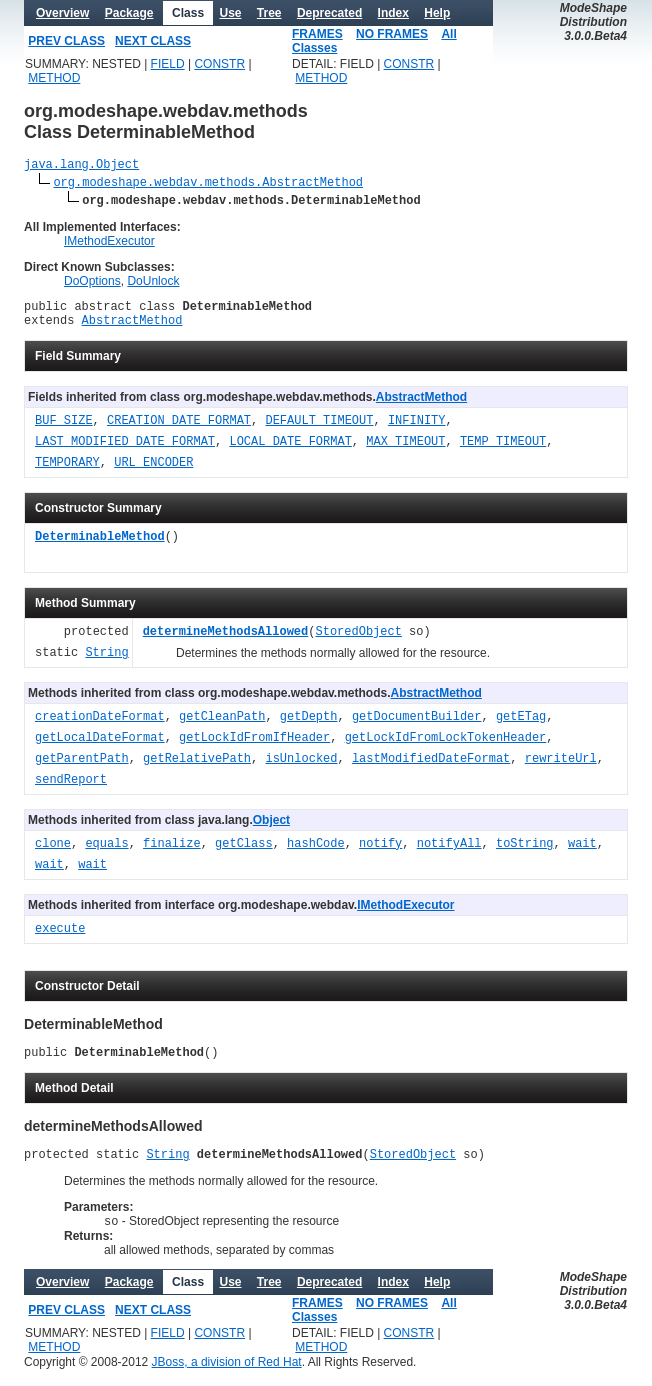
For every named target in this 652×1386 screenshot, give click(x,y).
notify (380, 853)
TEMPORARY (67, 472)
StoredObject (358, 641)
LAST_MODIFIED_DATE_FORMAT (125, 451)
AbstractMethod (132, 328)
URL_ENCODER (153, 472)
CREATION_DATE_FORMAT (179, 430)
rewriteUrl (561, 768)
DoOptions (92, 284)
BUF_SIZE (64, 430)
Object (271, 829)
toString (525, 853)
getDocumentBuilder (417, 726)
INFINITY (417, 430)
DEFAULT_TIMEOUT (319, 430)
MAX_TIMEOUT (405, 451)
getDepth (309, 726)
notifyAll (449, 853)
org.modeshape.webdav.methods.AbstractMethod (208, 184)
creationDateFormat (100, 726)
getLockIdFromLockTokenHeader (446, 747)
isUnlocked (301, 768)
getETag (521, 726)
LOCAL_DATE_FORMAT (290, 451)
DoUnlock (153, 284)
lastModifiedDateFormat (431, 768)
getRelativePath (197, 768)
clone (53, 853)
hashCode (316, 853)
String (106, 662)
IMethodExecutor (109, 244)
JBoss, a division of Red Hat (227, 1379)
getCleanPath (222, 726)
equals (106, 853)
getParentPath (82, 768)
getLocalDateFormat (100, 747)
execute (60, 938)
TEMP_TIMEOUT (503, 451)
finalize (172, 853)
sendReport (71, 789)
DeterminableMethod (100, 546)
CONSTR (219, 64)
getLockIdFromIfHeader (254, 747)
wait (582, 853)
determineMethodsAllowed (226, 641)
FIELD (168, 64)
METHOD (54, 78)
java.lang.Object (81, 166)
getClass (244, 853)
